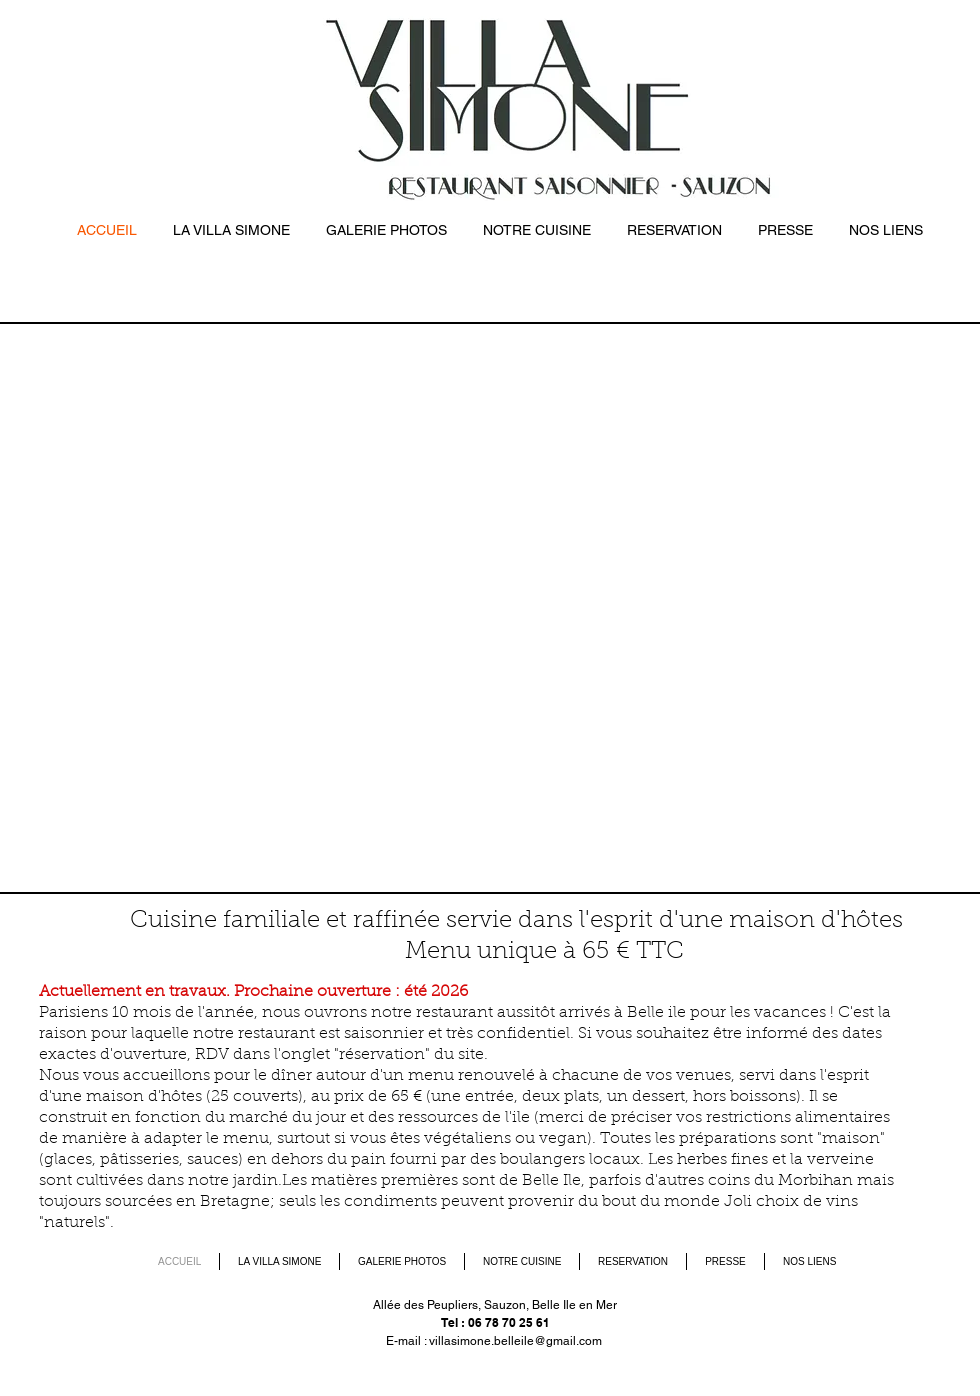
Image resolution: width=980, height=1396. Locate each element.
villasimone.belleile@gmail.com (515, 1341)
